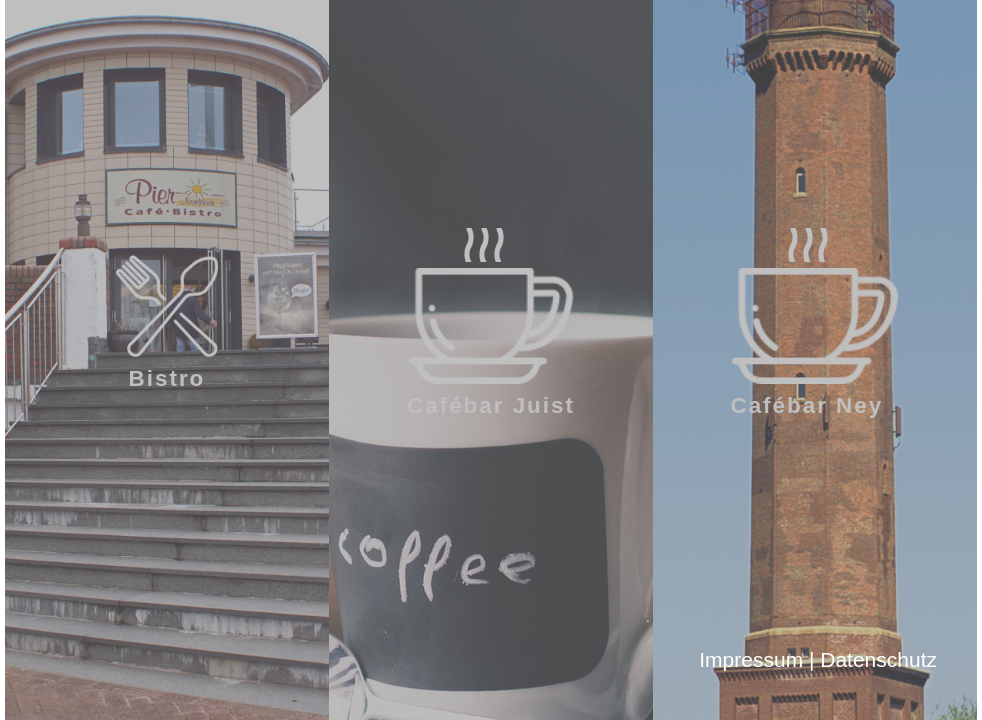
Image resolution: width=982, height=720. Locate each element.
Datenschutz (878, 659)
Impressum (751, 659)
